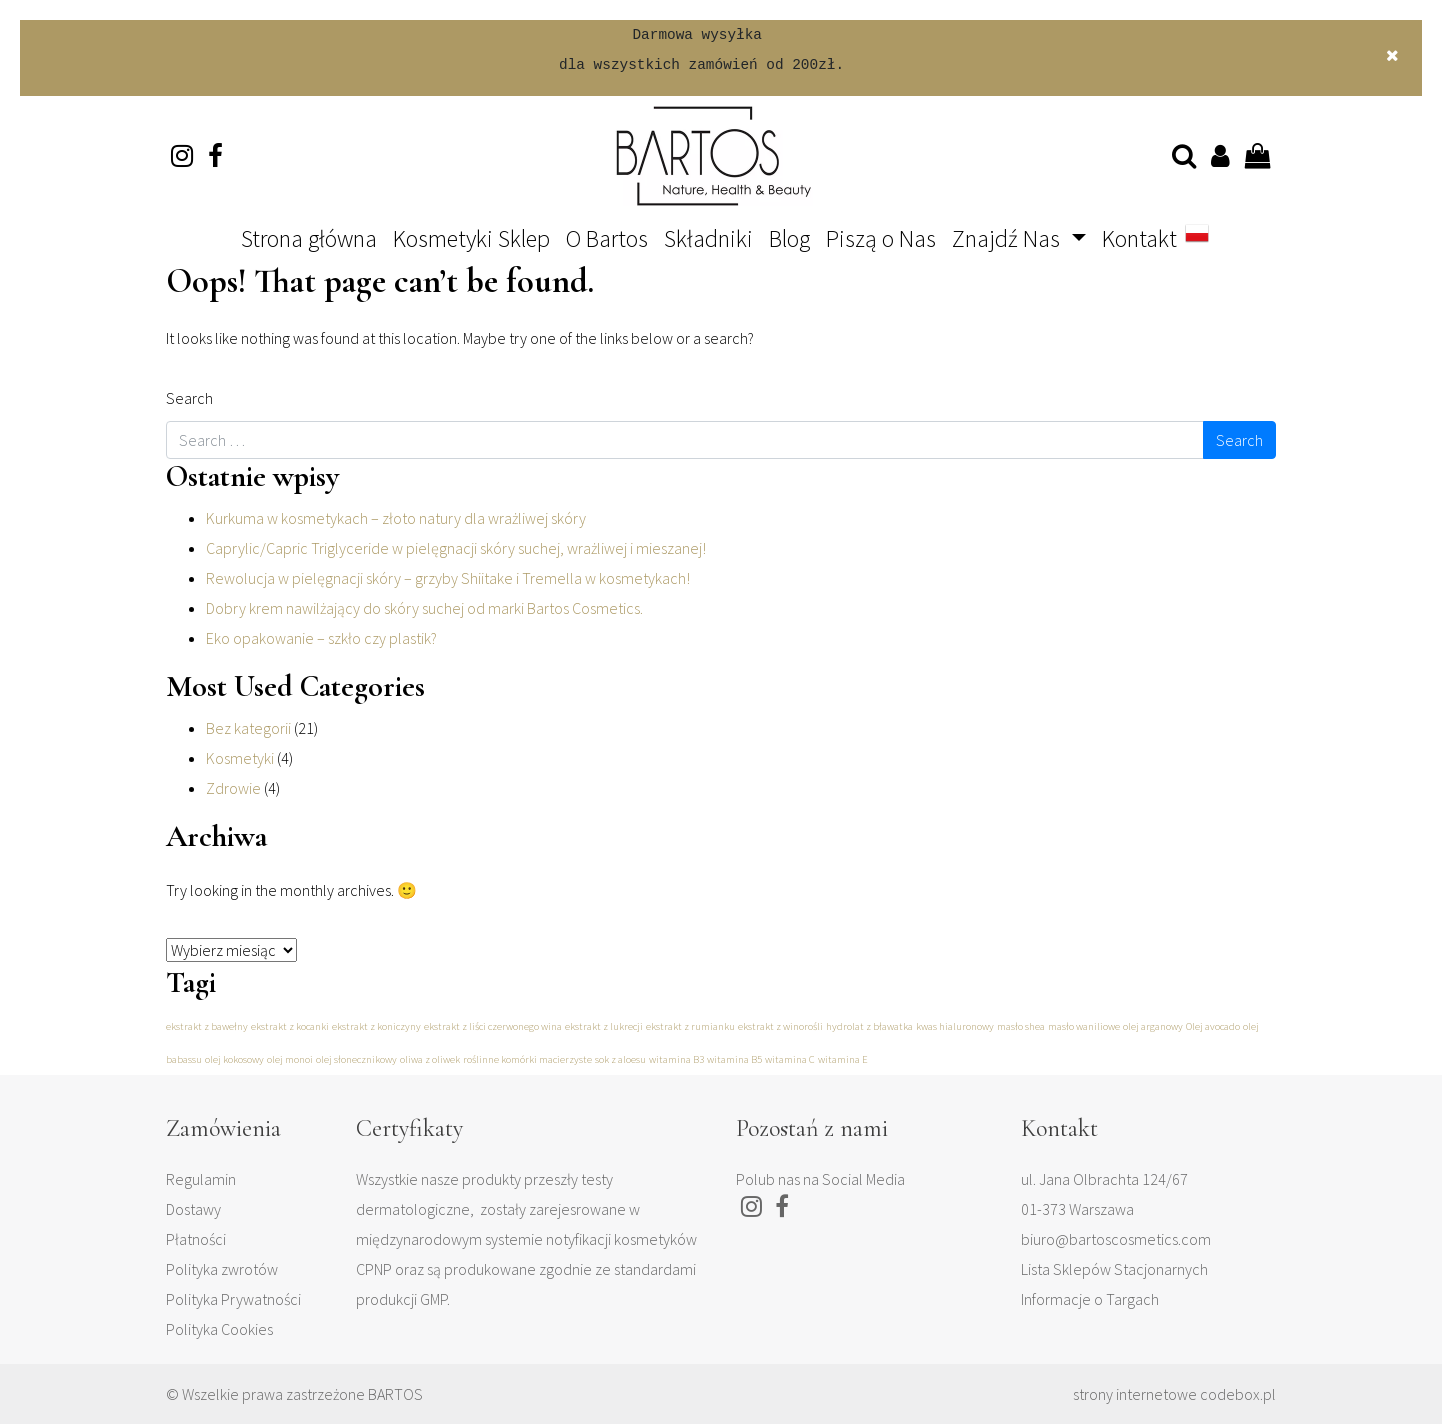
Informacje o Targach (1090, 1299)
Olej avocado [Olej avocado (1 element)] (1213, 1026)
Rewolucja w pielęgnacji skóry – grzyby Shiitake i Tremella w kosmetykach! (448, 578)
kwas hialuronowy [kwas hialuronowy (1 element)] (955, 1026)
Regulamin (201, 1179)
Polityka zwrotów (222, 1269)
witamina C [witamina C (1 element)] (790, 1059)
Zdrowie (233, 788)
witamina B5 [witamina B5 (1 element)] (734, 1059)
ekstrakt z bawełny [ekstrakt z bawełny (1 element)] (207, 1026)
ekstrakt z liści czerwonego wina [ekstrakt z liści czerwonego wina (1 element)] (493, 1026)
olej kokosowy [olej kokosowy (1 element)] (234, 1059)
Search (189, 398)
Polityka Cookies (219, 1329)
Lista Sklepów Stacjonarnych (1114, 1269)
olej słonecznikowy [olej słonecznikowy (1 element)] (356, 1059)
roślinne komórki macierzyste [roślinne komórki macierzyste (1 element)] (527, 1059)
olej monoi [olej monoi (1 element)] (290, 1059)
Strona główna (309, 238)
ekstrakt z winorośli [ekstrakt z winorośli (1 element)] (780, 1026)
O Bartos (607, 238)
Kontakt (1139, 238)
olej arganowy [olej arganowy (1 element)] (1153, 1026)
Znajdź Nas (1008, 238)
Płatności (196, 1239)
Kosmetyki (240, 758)
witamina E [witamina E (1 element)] (843, 1059)
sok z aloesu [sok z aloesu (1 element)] (620, 1059)
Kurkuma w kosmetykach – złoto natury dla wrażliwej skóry (396, 518)
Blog (789, 238)
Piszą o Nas (881, 238)
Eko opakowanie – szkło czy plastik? (321, 638)
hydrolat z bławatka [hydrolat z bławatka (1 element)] (869, 1026)
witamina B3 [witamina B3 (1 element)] (676, 1059)
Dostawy (193, 1209)
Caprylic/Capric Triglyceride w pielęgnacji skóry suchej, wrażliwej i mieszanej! (456, 548)
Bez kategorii (248, 728)
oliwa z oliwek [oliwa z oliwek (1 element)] (430, 1059)
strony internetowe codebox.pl (1174, 1394)
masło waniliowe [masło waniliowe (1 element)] (1084, 1026)
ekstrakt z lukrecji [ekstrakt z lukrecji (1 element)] (604, 1026)
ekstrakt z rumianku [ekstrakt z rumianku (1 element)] (690, 1026)
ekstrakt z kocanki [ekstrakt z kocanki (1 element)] (290, 1026)
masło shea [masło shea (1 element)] (1021, 1026)
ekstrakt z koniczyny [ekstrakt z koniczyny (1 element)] (376, 1026)
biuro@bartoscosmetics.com (1116, 1239)
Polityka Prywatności (233, 1299)
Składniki (708, 238)
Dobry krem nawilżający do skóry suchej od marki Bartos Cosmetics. (424, 608)
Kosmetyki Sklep (471, 238)
